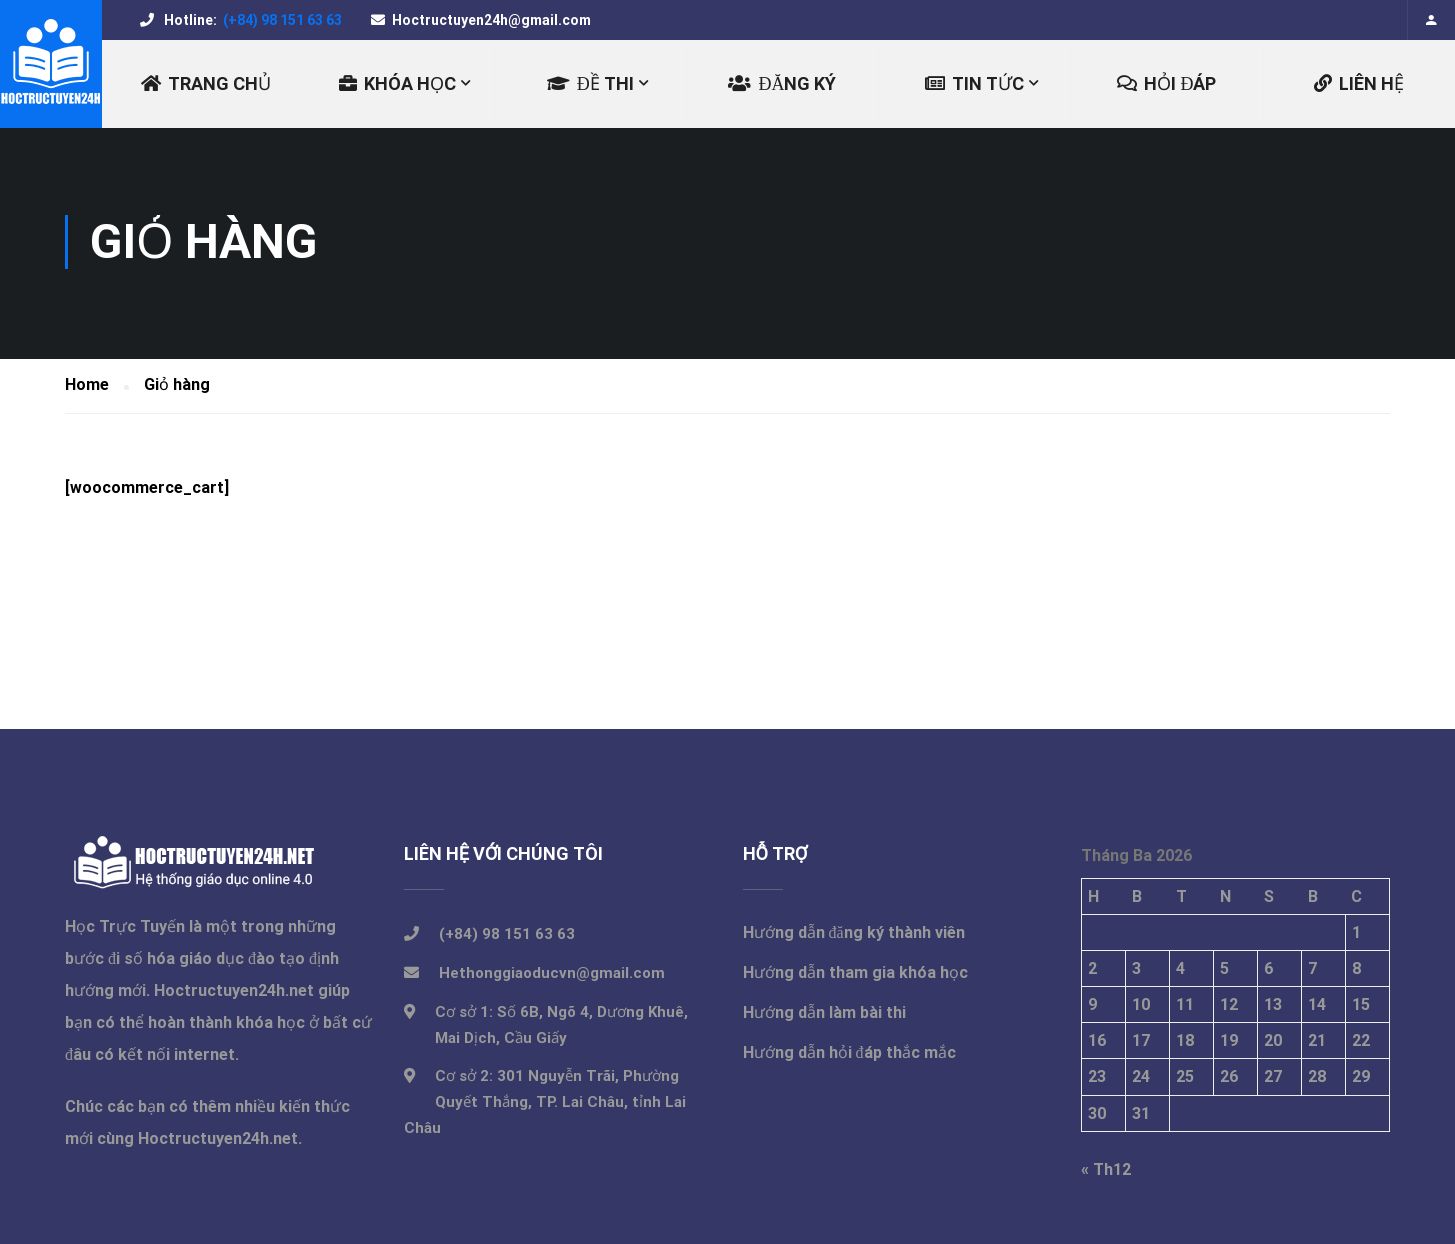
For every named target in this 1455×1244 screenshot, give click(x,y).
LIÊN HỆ (1359, 83)
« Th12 (1106, 1172)
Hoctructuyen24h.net (234, 993)
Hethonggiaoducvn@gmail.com (552, 976)
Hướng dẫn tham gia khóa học (855, 975)
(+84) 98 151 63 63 (281, 20)
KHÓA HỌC (397, 83)
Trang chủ (206, 83)
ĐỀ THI (590, 83)
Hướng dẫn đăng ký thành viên (854, 935)
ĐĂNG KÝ (782, 83)
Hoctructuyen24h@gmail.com (491, 20)
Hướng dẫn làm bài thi (824, 1015)
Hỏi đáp (1166, 83)
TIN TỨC (974, 83)
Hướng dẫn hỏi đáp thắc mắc (849, 1055)
